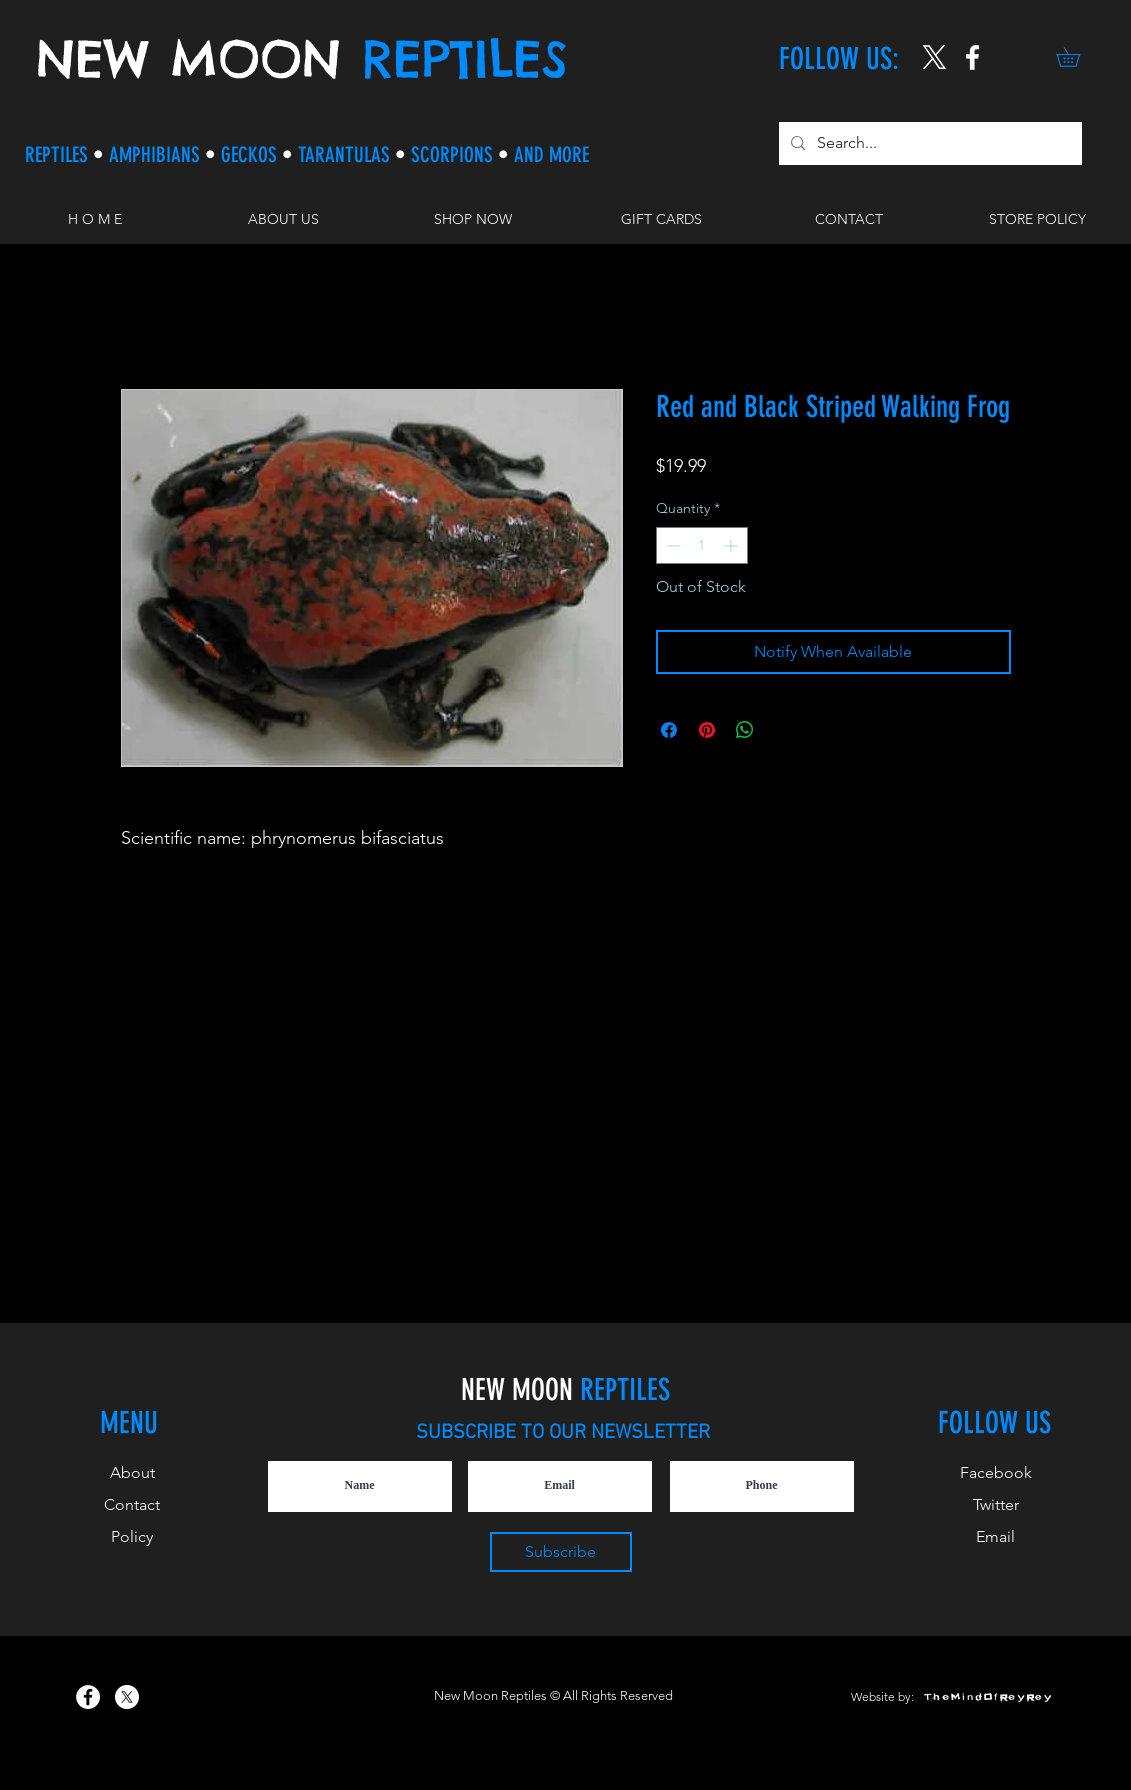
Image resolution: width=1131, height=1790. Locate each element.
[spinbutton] (702, 545)
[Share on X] (783, 730)
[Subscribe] (561, 1552)
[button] (1077, 57)
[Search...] (928, 143)
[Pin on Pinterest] (707, 730)
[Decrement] (671, 545)
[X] (934, 57)
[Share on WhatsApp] (745, 730)
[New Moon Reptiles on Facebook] (88, 1697)
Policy (132, 1536)
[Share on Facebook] (669, 730)
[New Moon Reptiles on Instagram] (972, 57)
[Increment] (732, 545)
